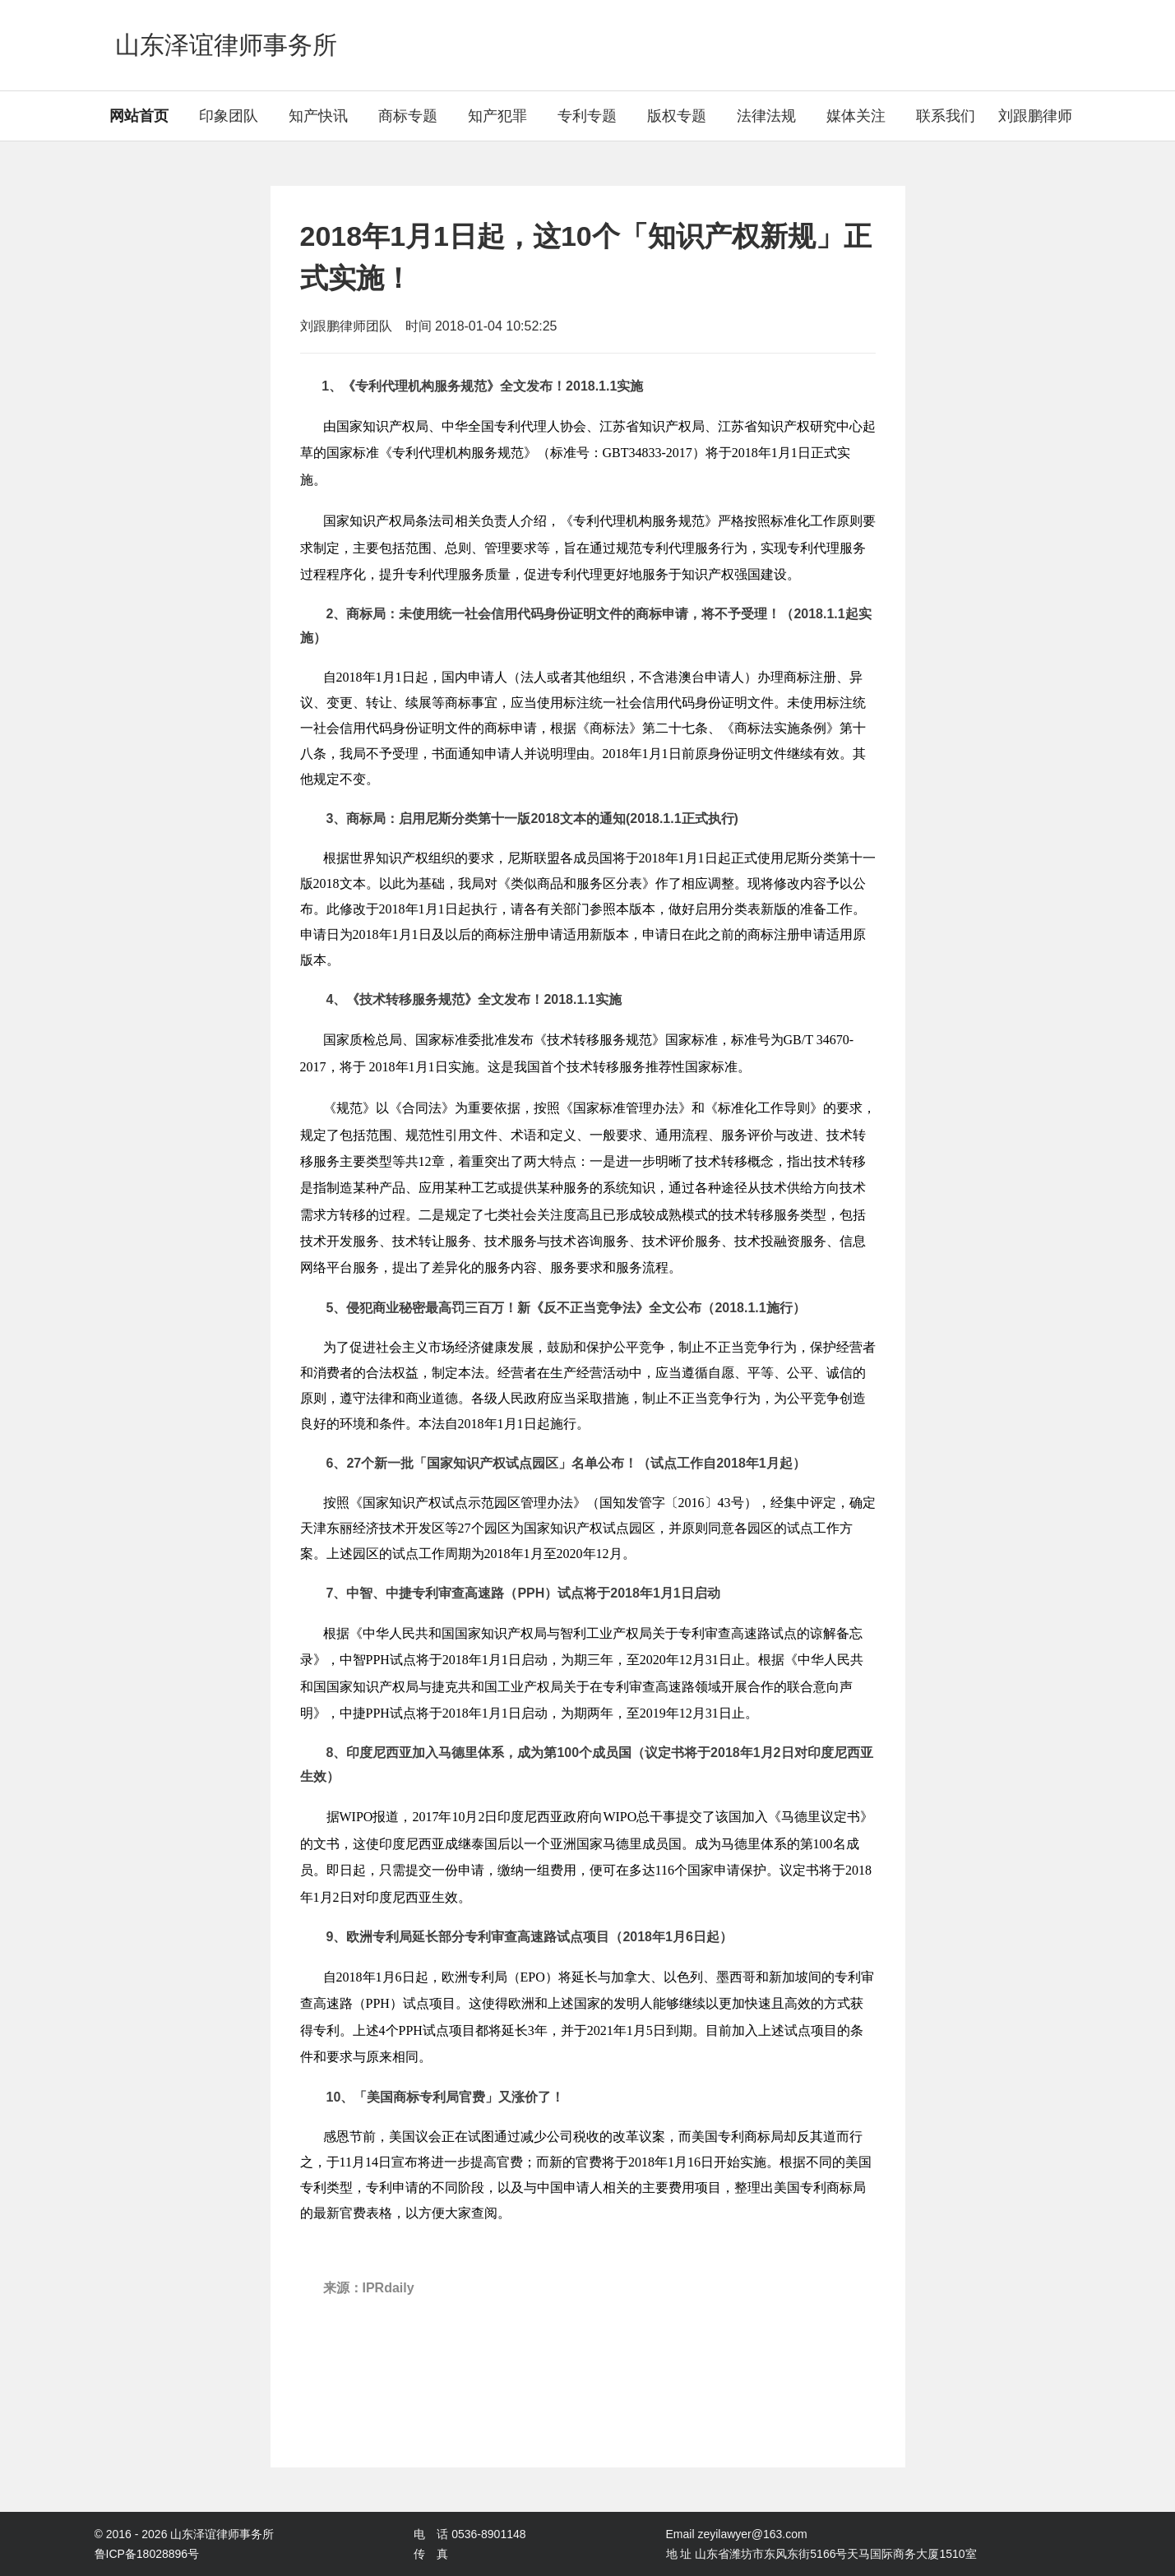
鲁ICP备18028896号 (147, 2553)
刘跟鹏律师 (1035, 116)
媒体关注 (856, 116)
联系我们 (945, 116)
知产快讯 (318, 116)
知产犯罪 (497, 116)
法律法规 (766, 116)
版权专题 (676, 116)
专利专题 (587, 116)
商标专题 (407, 116)
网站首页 (139, 116)
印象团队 (228, 116)
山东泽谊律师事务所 (226, 44)
